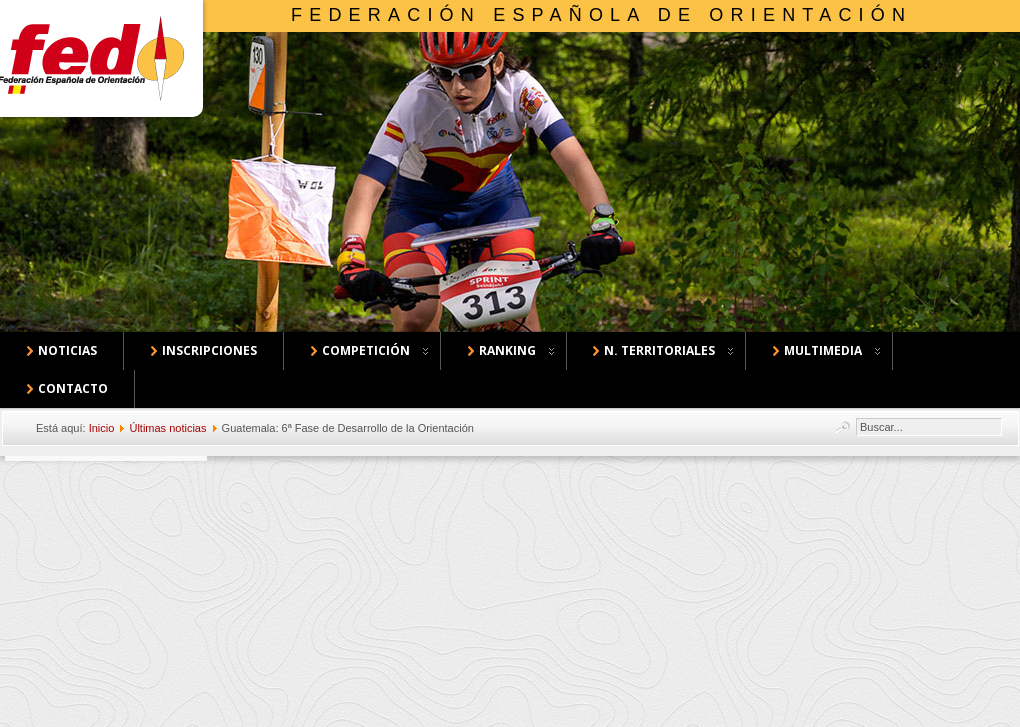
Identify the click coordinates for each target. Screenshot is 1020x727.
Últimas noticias (167, 428)
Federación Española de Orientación (601, 15)
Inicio (102, 428)
